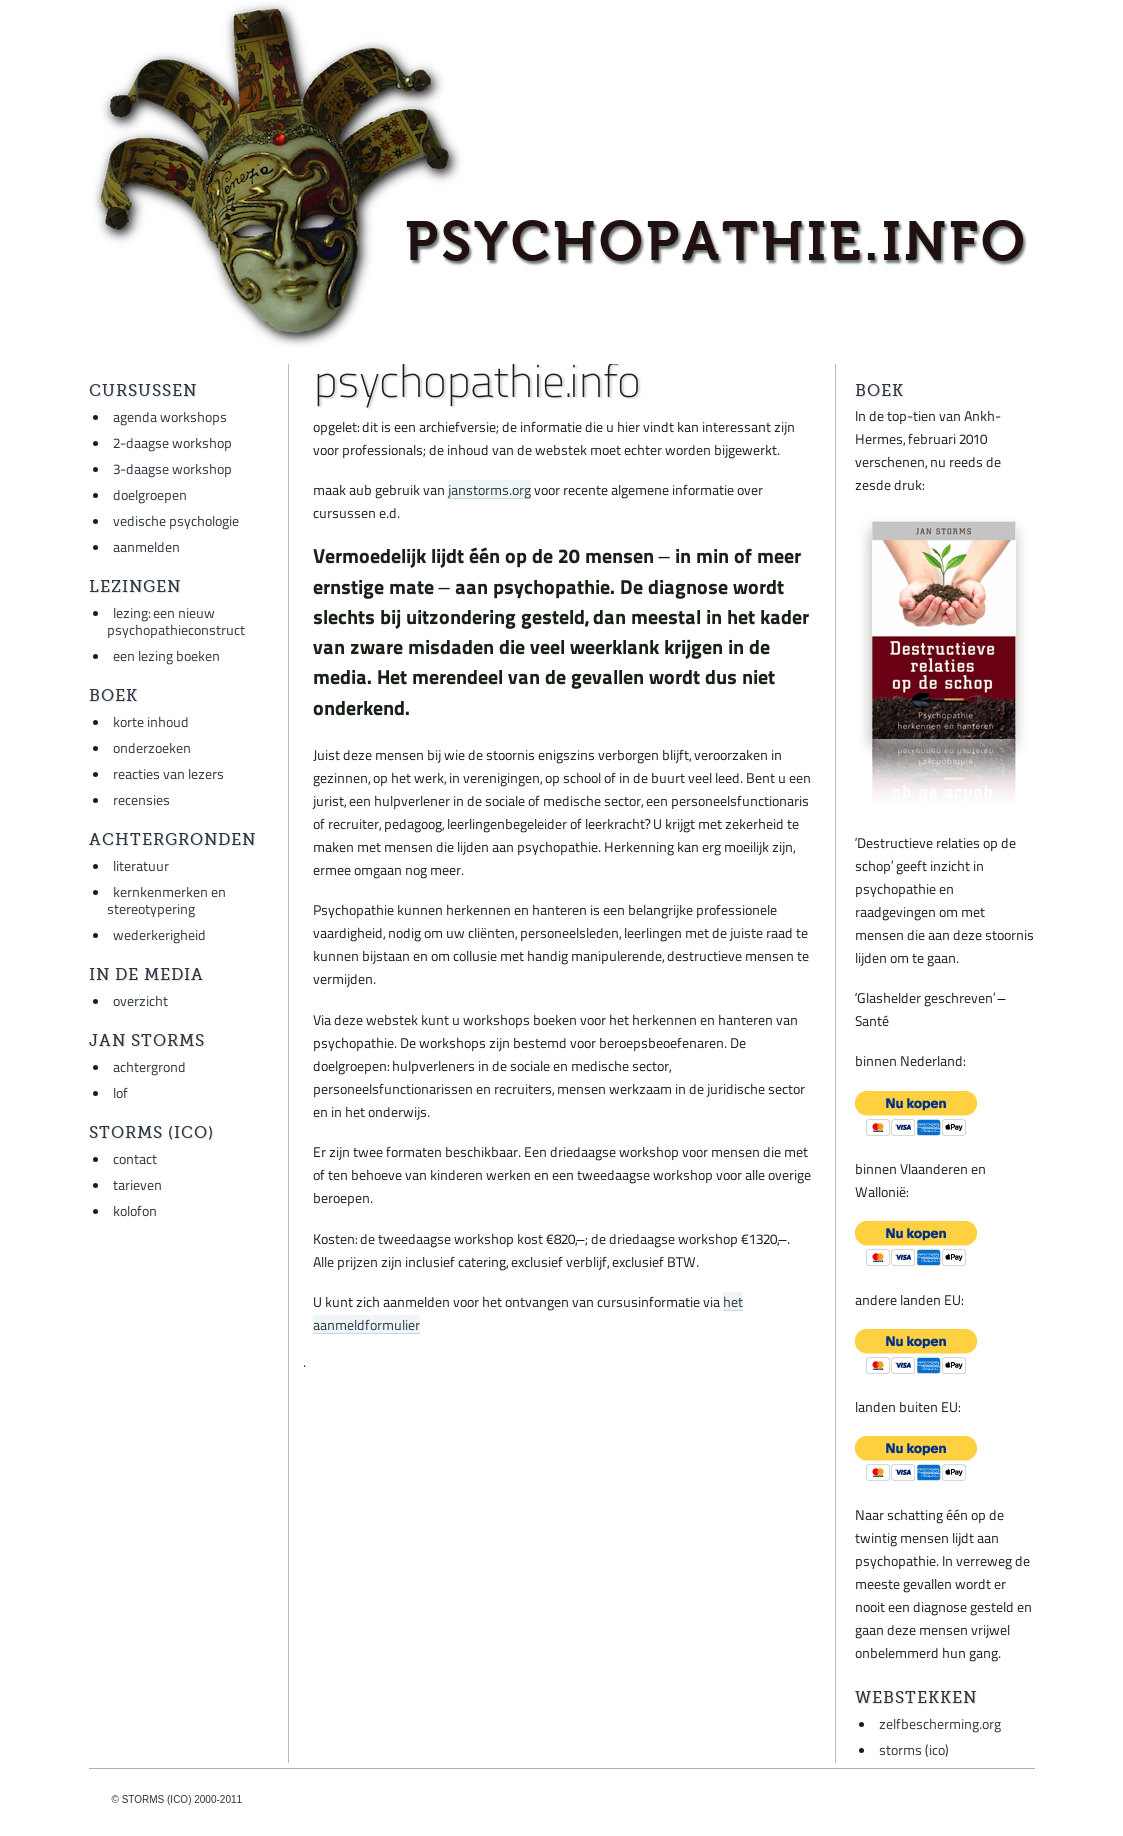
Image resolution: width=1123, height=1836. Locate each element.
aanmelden (146, 546)
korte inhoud (151, 721)
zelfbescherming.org (940, 1723)
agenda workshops (170, 416)
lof (120, 1092)
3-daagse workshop (172, 468)
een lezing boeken (166, 655)
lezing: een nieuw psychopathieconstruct (176, 621)
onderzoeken (152, 747)
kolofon (135, 1210)
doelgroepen (150, 494)
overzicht (140, 1000)
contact (135, 1158)
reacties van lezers (168, 773)
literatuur (141, 865)
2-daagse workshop (172, 442)
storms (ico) (914, 1749)
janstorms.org (489, 489)
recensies (141, 799)
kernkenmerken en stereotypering (166, 900)
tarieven (137, 1184)
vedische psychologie (176, 520)
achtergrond (149, 1066)
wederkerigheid (159, 934)
